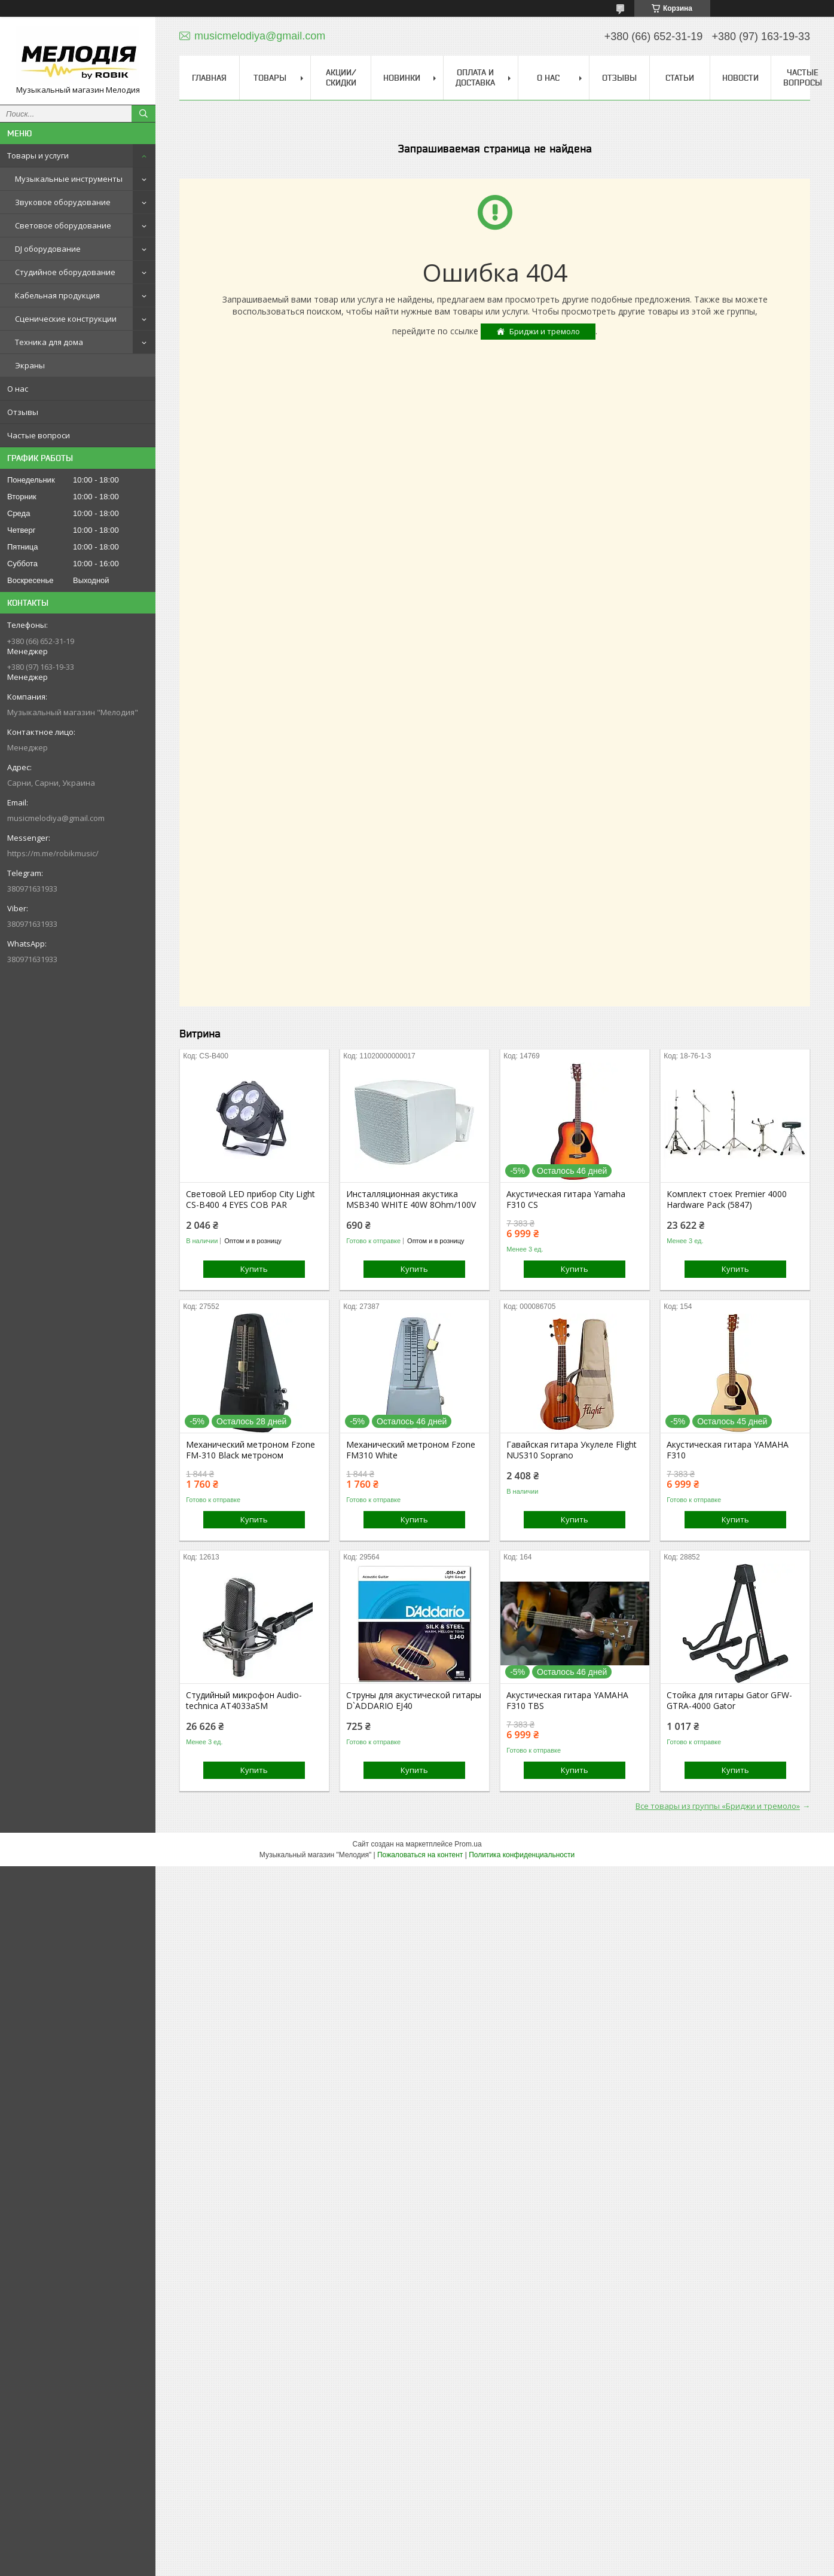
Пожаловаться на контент (420, 1855)
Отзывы (22, 412)
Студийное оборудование (65, 272)
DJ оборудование (48, 248)
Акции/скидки (341, 77)
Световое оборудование (63, 225)
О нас (17, 388)
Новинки (401, 78)
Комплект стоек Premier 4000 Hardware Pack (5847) (727, 1199)
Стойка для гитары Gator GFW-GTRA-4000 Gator (729, 1700)
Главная (209, 78)
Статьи (679, 78)
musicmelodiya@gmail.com (56, 818)
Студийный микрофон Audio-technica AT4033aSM (244, 1700)
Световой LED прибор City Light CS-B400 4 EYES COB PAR (250, 1199)
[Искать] (143, 114)
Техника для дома (49, 342)
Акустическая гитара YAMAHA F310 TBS (567, 1700)
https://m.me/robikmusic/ (53, 853)
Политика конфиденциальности (522, 1855)
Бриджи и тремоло (544, 331)
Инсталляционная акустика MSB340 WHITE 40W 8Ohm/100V (411, 1199)
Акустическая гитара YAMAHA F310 (728, 1450)
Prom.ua (467, 1844)
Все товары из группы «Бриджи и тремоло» (718, 1805)
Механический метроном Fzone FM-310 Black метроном (250, 1450)
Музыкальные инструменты (69, 178)
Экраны (30, 365)
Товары (269, 78)
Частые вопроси (38, 435)
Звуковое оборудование (63, 202)
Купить (254, 1268)
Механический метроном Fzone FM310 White (410, 1450)
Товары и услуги (38, 155)
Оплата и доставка (475, 77)
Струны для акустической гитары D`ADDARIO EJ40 (413, 1700)
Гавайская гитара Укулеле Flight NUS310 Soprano (571, 1450)
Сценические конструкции (66, 318)
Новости (740, 78)
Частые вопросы (802, 77)
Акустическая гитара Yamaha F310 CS (565, 1199)
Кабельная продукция (57, 295)
